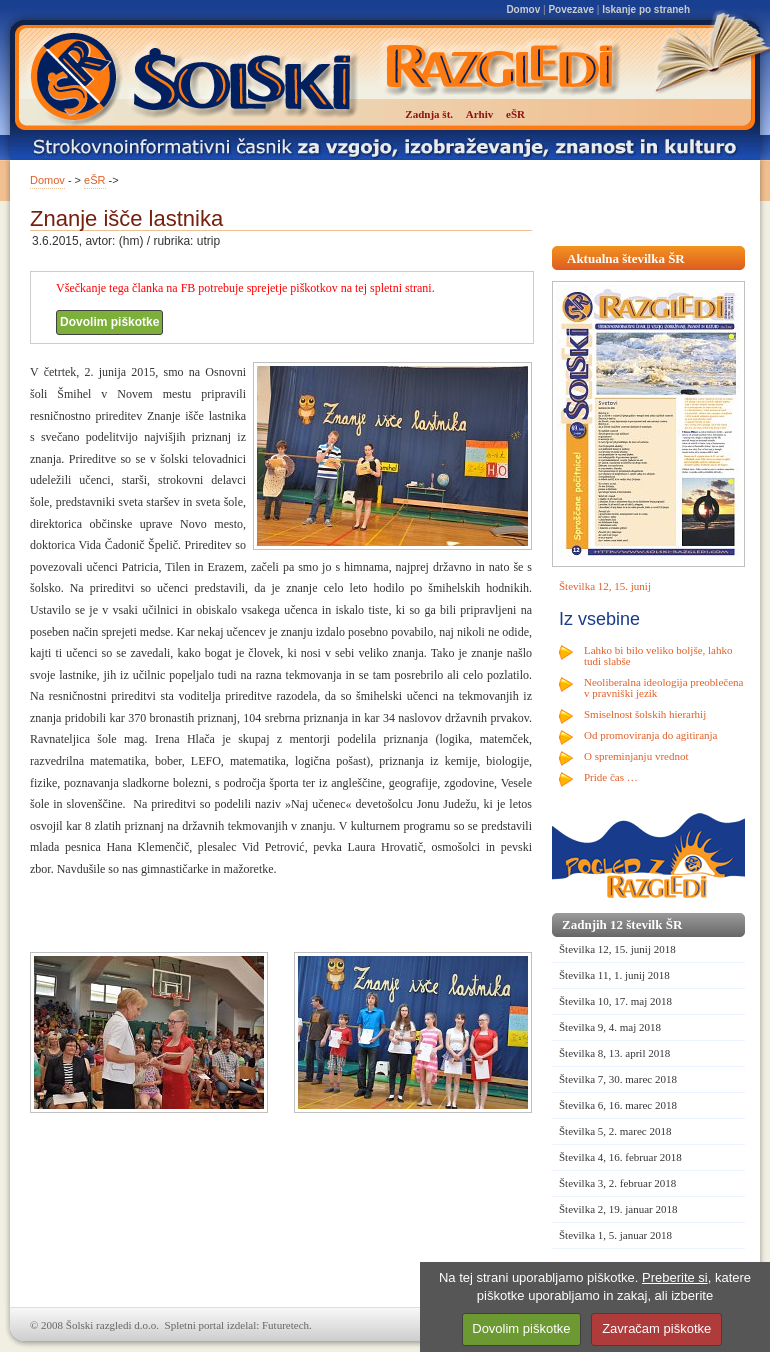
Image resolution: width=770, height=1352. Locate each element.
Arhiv (480, 114)
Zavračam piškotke (656, 1328)
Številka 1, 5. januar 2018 (615, 1235)
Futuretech (285, 1325)
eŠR (94, 180)
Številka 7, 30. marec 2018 (618, 1079)
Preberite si (675, 1277)
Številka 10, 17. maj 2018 (615, 1001)
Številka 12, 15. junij (605, 586)
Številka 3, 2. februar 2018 (617, 1183)
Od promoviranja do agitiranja (651, 735)
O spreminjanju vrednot (636, 756)
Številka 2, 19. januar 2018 (618, 1209)
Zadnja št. (429, 114)
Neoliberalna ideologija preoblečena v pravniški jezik (663, 687)
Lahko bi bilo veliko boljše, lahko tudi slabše (658, 655)
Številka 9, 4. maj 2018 (610, 1027)
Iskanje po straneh (646, 9)
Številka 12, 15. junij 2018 (617, 949)
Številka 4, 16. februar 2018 (620, 1157)
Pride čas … (611, 777)
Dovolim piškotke (109, 322)
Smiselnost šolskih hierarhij (645, 714)
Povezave (571, 9)
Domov (523, 9)
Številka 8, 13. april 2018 (614, 1053)
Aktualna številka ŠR (626, 258)
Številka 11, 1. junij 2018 (614, 975)
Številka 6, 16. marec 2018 (618, 1105)
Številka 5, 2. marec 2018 (615, 1131)
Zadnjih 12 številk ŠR (622, 924)
